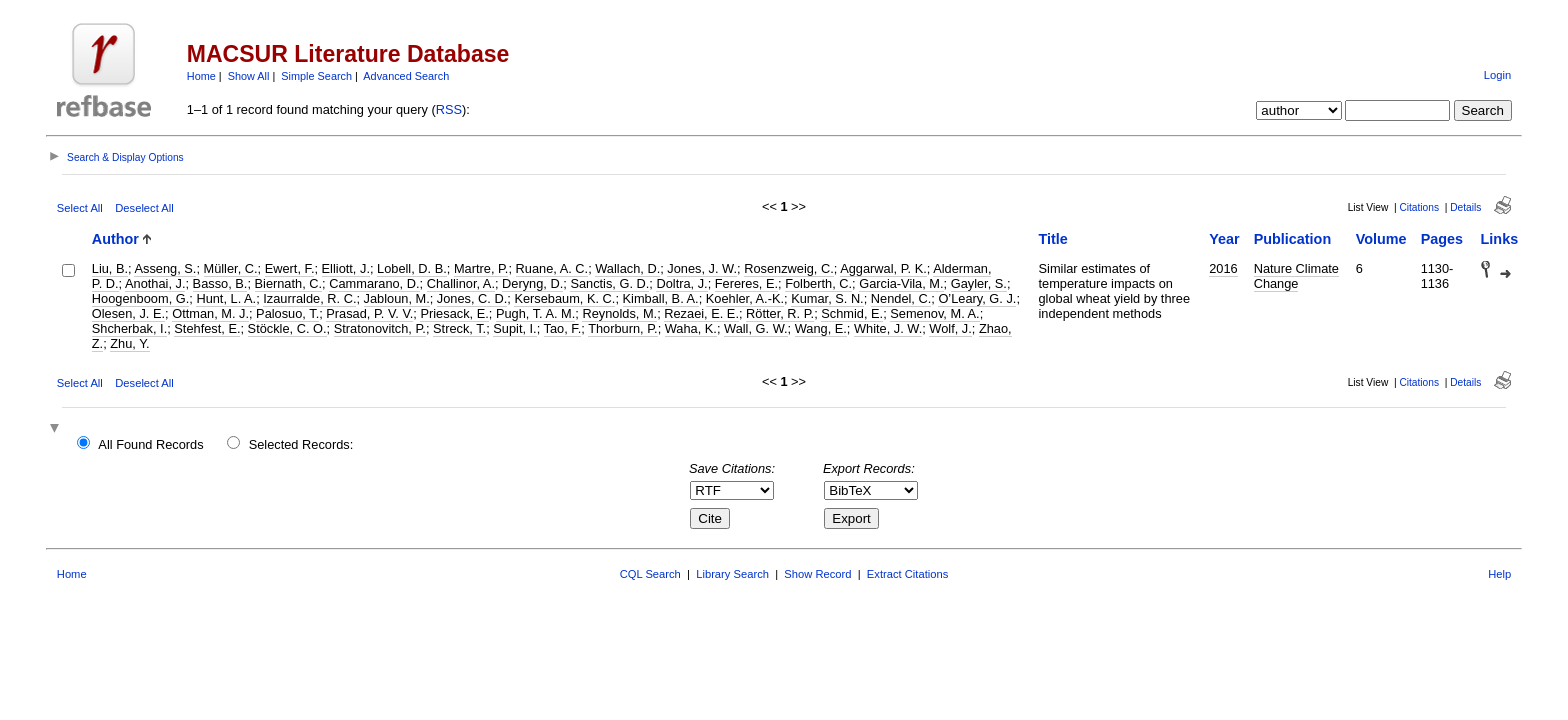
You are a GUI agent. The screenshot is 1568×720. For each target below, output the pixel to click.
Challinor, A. (461, 283)
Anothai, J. (155, 283)
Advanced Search (406, 76)
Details (1465, 207)
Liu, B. (110, 268)
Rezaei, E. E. (701, 313)
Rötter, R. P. (780, 313)
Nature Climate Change (1296, 276)
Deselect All (144, 208)
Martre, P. (481, 268)
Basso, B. (220, 283)
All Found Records (150, 444)
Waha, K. (691, 328)
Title (1053, 239)
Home (201, 76)
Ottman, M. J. (210, 313)
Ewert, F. (290, 268)
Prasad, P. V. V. (369, 313)
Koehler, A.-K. (745, 298)
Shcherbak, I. (129, 328)
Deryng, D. (532, 283)
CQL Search (650, 574)
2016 (1223, 268)
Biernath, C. (289, 283)
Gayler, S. (979, 283)
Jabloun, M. (397, 298)
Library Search (732, 574)
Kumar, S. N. (827, 298)
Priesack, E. (454, 313)
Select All (80, 208)
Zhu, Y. (129, 343)
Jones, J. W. (702, 268)
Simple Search (316, 76)
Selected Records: (301, 444)
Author (115, 239)
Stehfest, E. (207, 328)
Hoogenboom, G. (140, 298)
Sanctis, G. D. (609, 283)
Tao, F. (563, 328)
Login (1497, 75)
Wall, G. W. (756, 328)
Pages (1442, 239)
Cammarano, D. (374, 283)
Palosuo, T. (287, 313)
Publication (1293, 239)
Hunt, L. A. (226, 298)
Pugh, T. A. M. (535, 313)
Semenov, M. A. (934, 313)
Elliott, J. (346, 268)
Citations (1419, 207)
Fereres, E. (746, 283)
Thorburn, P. (622, 328)
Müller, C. (231, 268)
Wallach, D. (627, 268)
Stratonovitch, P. (380, 328)
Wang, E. (821, 328)
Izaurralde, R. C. (309, 298)
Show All (249, 76)
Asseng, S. (165, 268)
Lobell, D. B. (412, 268)
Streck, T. (459, 328)
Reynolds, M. (619, 313)
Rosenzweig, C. (789, 268)
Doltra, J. (681, 283)
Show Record (817, 574)
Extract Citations (907, 574)
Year (1224, 239)
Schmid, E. (852, 313)
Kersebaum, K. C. (564, 298)
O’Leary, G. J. (977, 298)
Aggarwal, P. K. (883, 268)
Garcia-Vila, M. (901, 283)
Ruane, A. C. (552, 268)
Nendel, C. (901, 298)
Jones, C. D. (472, 298)
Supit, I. (514, 328)
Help (1499, 574)
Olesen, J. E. (128, 313)
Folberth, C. (818, 283)
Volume (1381, 239)
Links (1500, 239)
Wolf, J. (950, 328)
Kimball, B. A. (661, 298)
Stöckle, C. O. (287, 328)
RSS (449, 109)
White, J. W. (888, 328)
